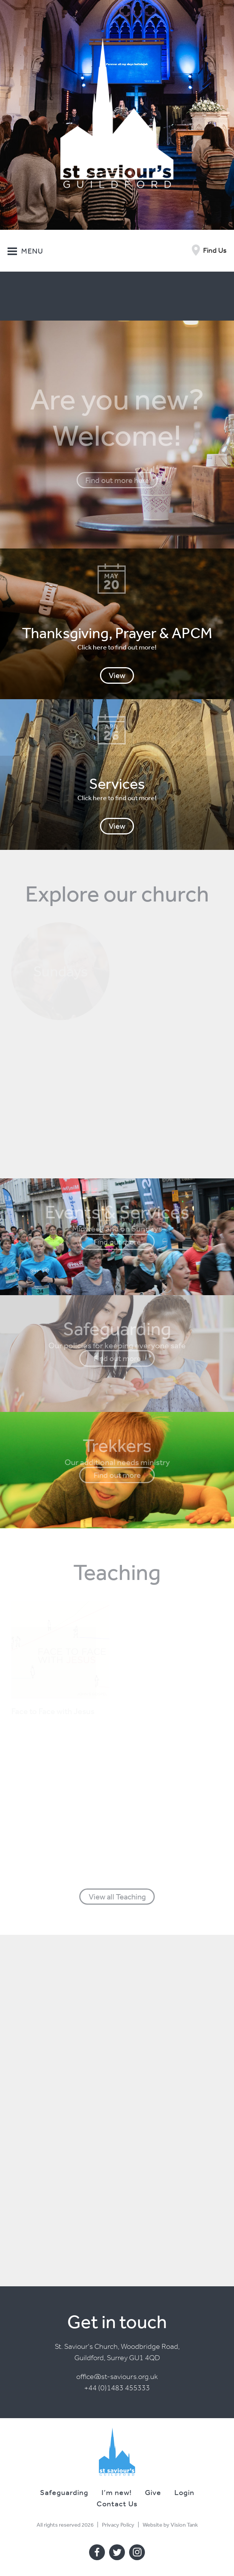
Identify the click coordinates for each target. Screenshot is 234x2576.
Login (184, 2492)
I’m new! (117, 2492)
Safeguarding (64, 2492)
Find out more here (117, 480)
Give (153, 2492)
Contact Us (117, 2503)
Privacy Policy (118, 2524)
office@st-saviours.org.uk (117, 2376)
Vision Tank (184, 2524)
